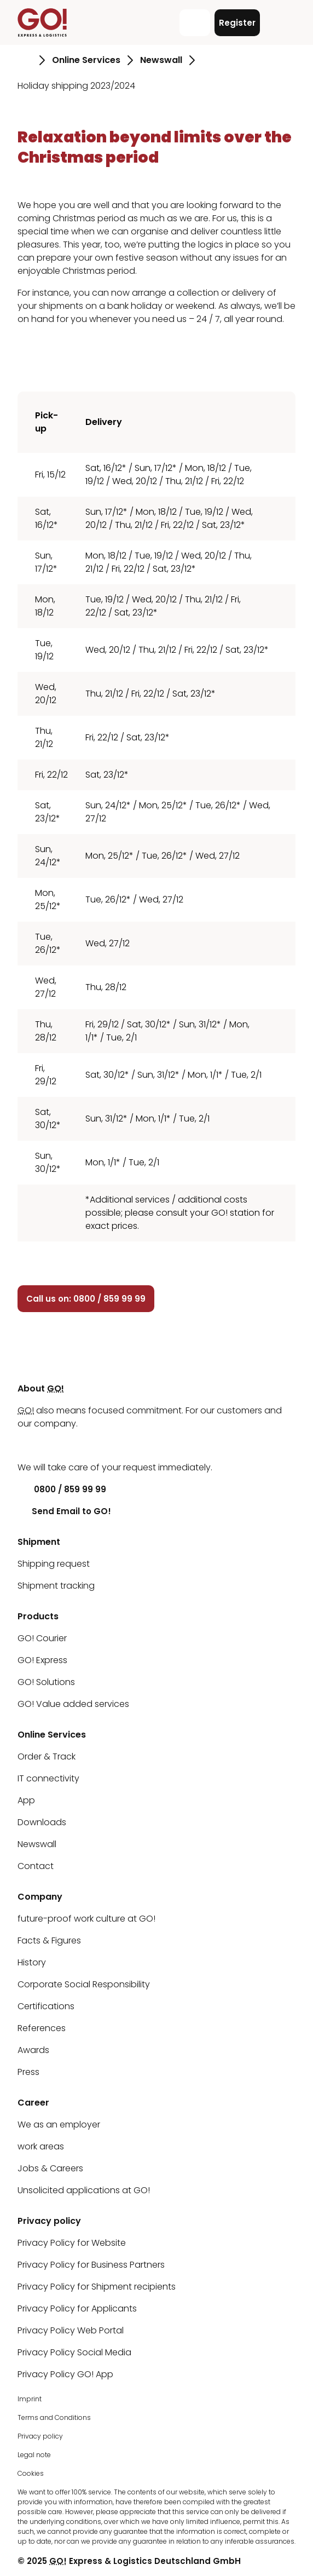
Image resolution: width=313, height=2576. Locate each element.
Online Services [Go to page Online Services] (86, 60)
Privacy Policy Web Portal (71, 2330)
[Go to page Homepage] (25, 60)
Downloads (42, 1822)
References (42, 2028)
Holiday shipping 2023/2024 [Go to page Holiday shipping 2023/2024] (76, 85)
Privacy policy (40, 2436)
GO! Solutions (46, 1682)
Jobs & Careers (50, 2168)
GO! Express (42, 1660)
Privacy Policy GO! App (65, 2374)
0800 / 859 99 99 (62, 1489)
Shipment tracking (56, 1585)
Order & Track (47, 1756)
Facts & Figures (49, 1940)
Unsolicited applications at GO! (84, 2190)
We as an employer (59, 2124)
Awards (33, 2050)
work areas (41, 2146)
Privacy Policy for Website (72, 2242)
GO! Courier (42, 1638)
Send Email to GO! (64, 1511)
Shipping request (54, 1563)
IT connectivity (48, 1778)
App (26, 1800)
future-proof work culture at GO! (86, 1918)
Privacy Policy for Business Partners (91, 2264)
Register (237, 22)
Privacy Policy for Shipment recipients (97, 2286)
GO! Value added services (73, 1704)
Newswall (37, 1844)
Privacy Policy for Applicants (77, 2308)
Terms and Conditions (54, 2417)
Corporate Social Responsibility (84, 1984)
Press (28, 2072)
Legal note (34, 2454)
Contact (36, 1866)
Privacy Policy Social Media (74, 2352)
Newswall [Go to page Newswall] (161, 60)
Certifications (46, 2006)
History (32, 1962)
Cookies (31, 2473)
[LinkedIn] (26, 1445)
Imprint (30, 2399)
